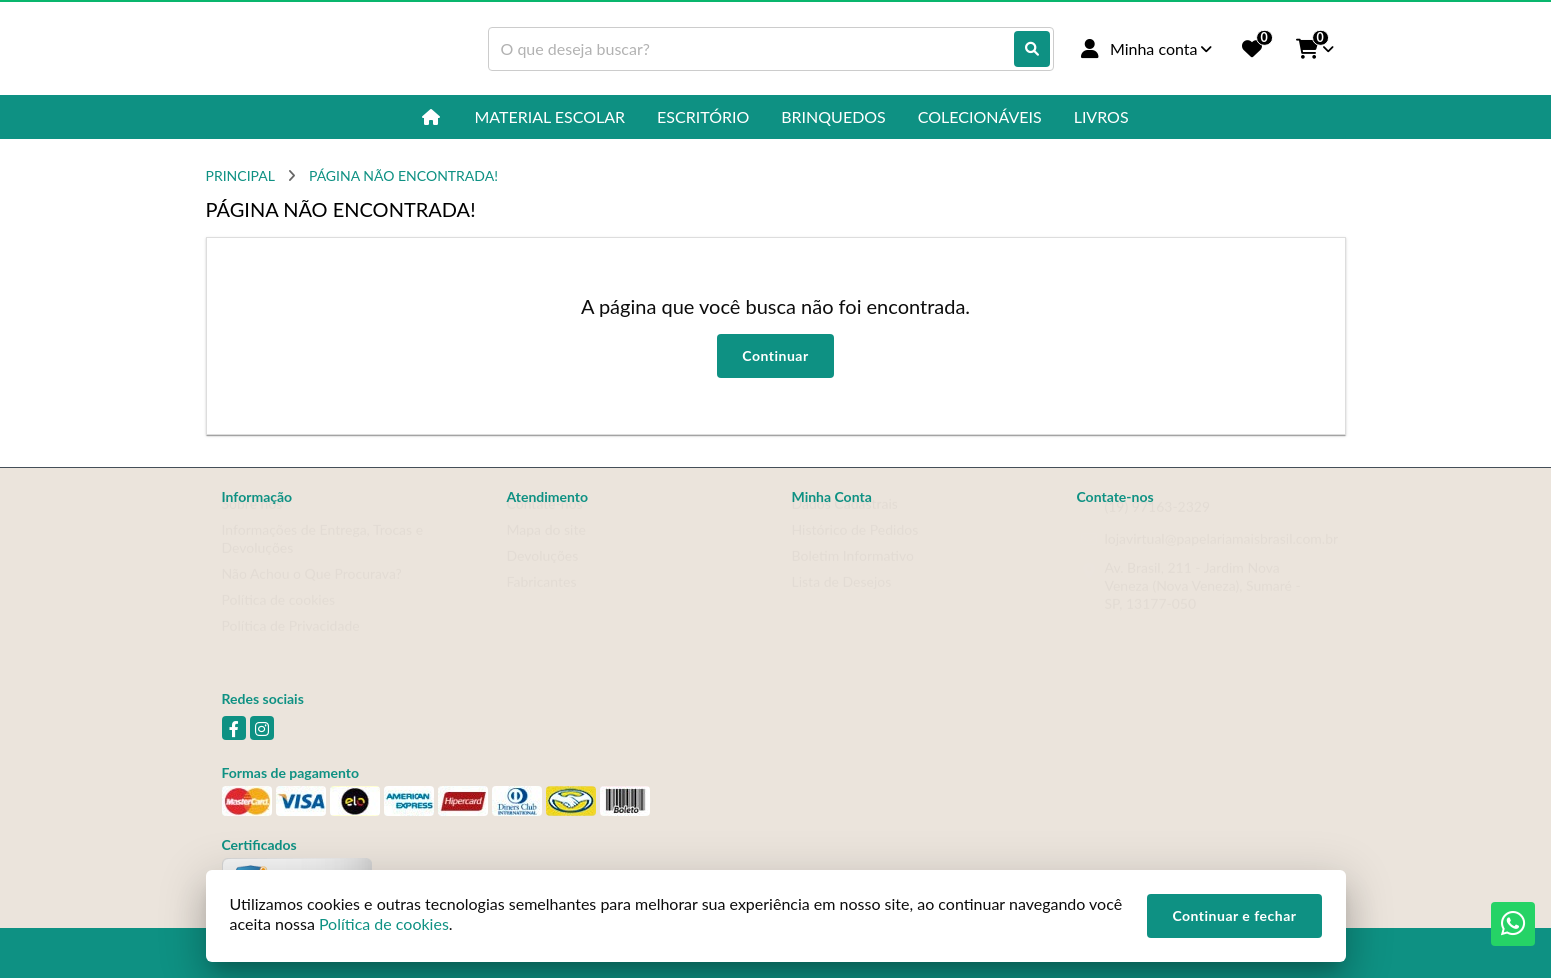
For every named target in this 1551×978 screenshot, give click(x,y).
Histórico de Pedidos (855, 548)
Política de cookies (279, 618)
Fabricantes (542, 600)
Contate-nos (545, 522)
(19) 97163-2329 (1158, 525)
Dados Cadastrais (845, 522)
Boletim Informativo (853, 574)
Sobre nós (252, 522)
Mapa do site (546, 548)
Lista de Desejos (842, 600)
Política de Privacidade (291, 644)
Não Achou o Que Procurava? (312, 592)
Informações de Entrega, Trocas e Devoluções (323, 557)
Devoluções (543, 574)
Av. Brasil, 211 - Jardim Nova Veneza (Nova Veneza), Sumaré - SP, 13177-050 (1203, 604)
